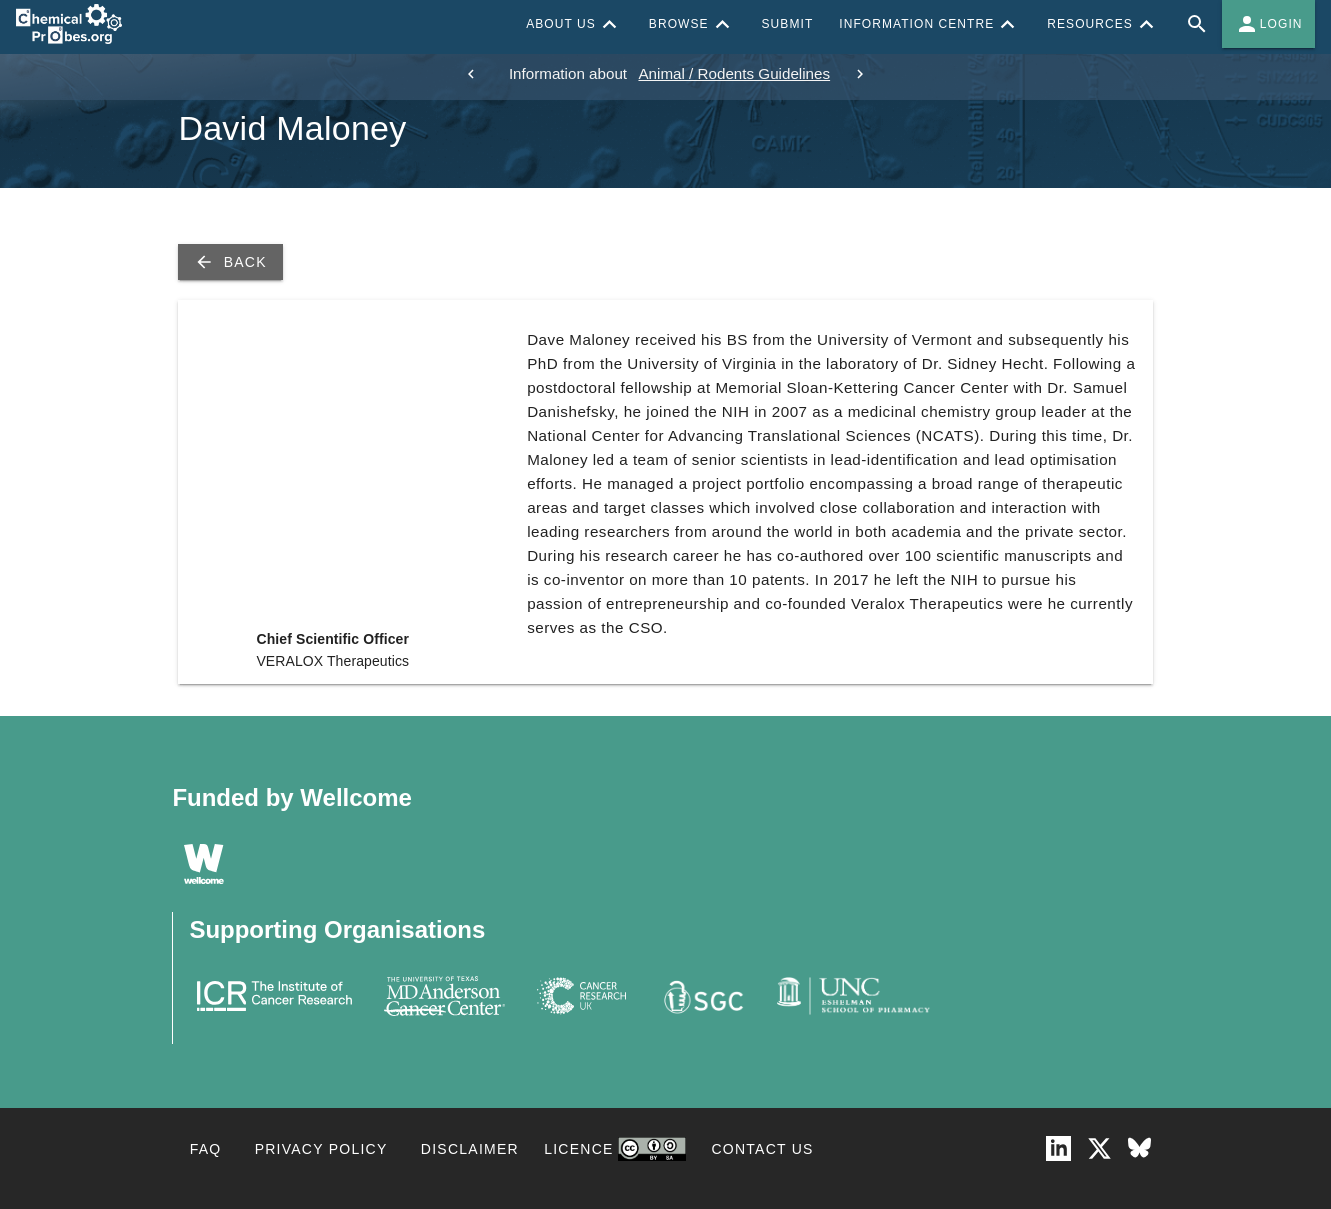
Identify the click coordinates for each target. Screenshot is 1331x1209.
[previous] (471, 74)
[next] (860, 74)
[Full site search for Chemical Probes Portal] (1197, 24)
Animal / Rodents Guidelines (734, 73)
